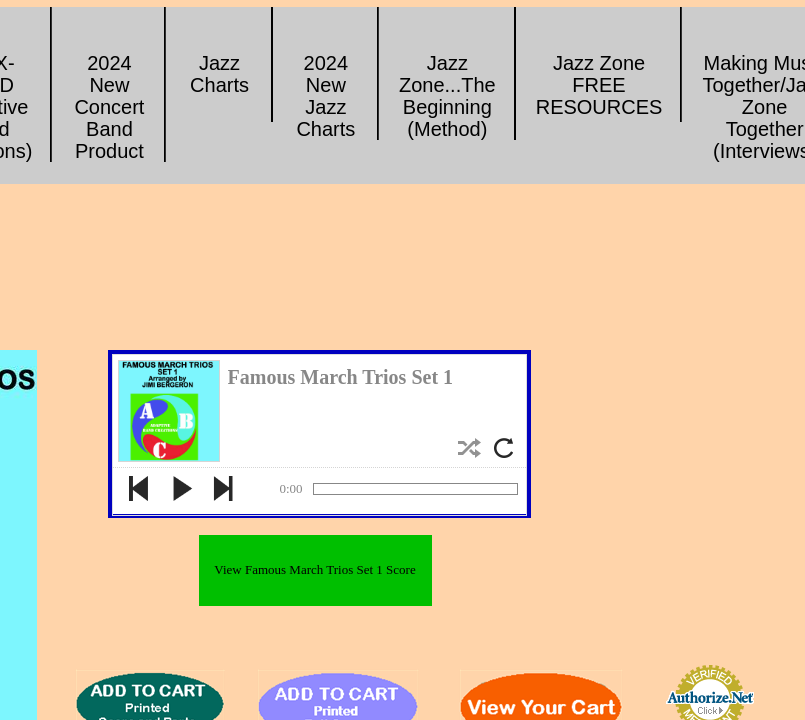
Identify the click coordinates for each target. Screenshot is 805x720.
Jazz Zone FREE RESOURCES (599, 85)
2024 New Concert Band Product (109, 107)
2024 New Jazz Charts (325, 96)
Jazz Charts (219, 74)
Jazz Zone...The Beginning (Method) (447, 96)
